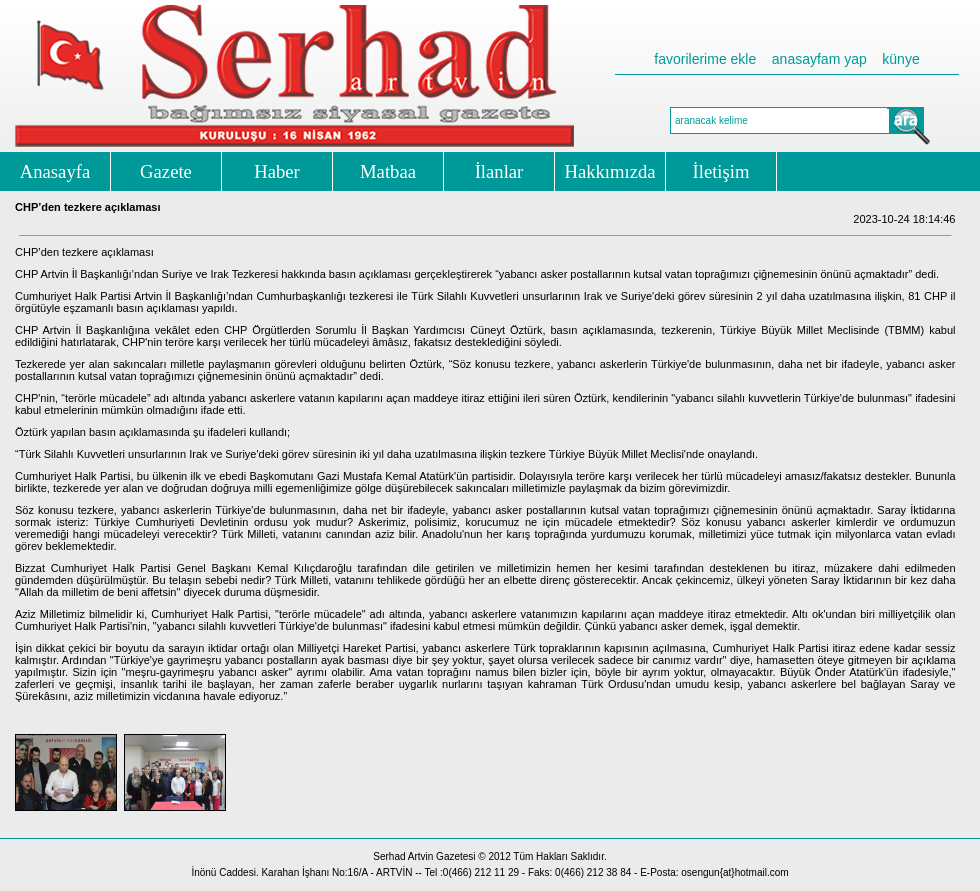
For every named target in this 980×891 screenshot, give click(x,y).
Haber (277, 171)
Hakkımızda (609, 171)
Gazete (166, 171)
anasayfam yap (819, 59)
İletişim (721, 171)
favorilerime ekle (705, 59)
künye (900, 59)
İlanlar (499, 171)
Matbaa (388, 171)
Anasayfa (55, 171)
